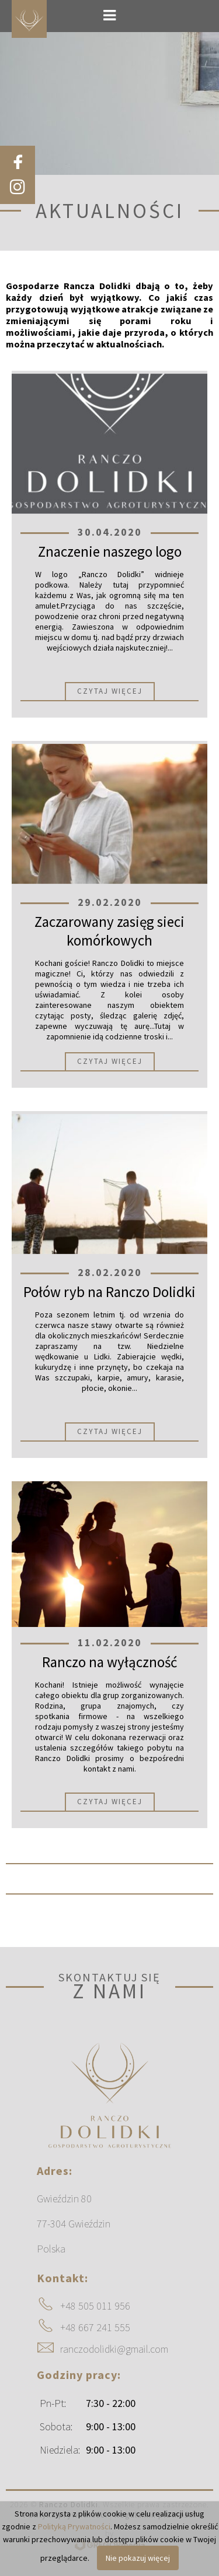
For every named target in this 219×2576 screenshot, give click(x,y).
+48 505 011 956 (95, 2306)
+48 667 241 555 (95, 2327)
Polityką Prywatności (74, 2526)
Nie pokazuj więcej (138, 2558)
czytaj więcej (109, 691)
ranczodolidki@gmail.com (114, 2349)
